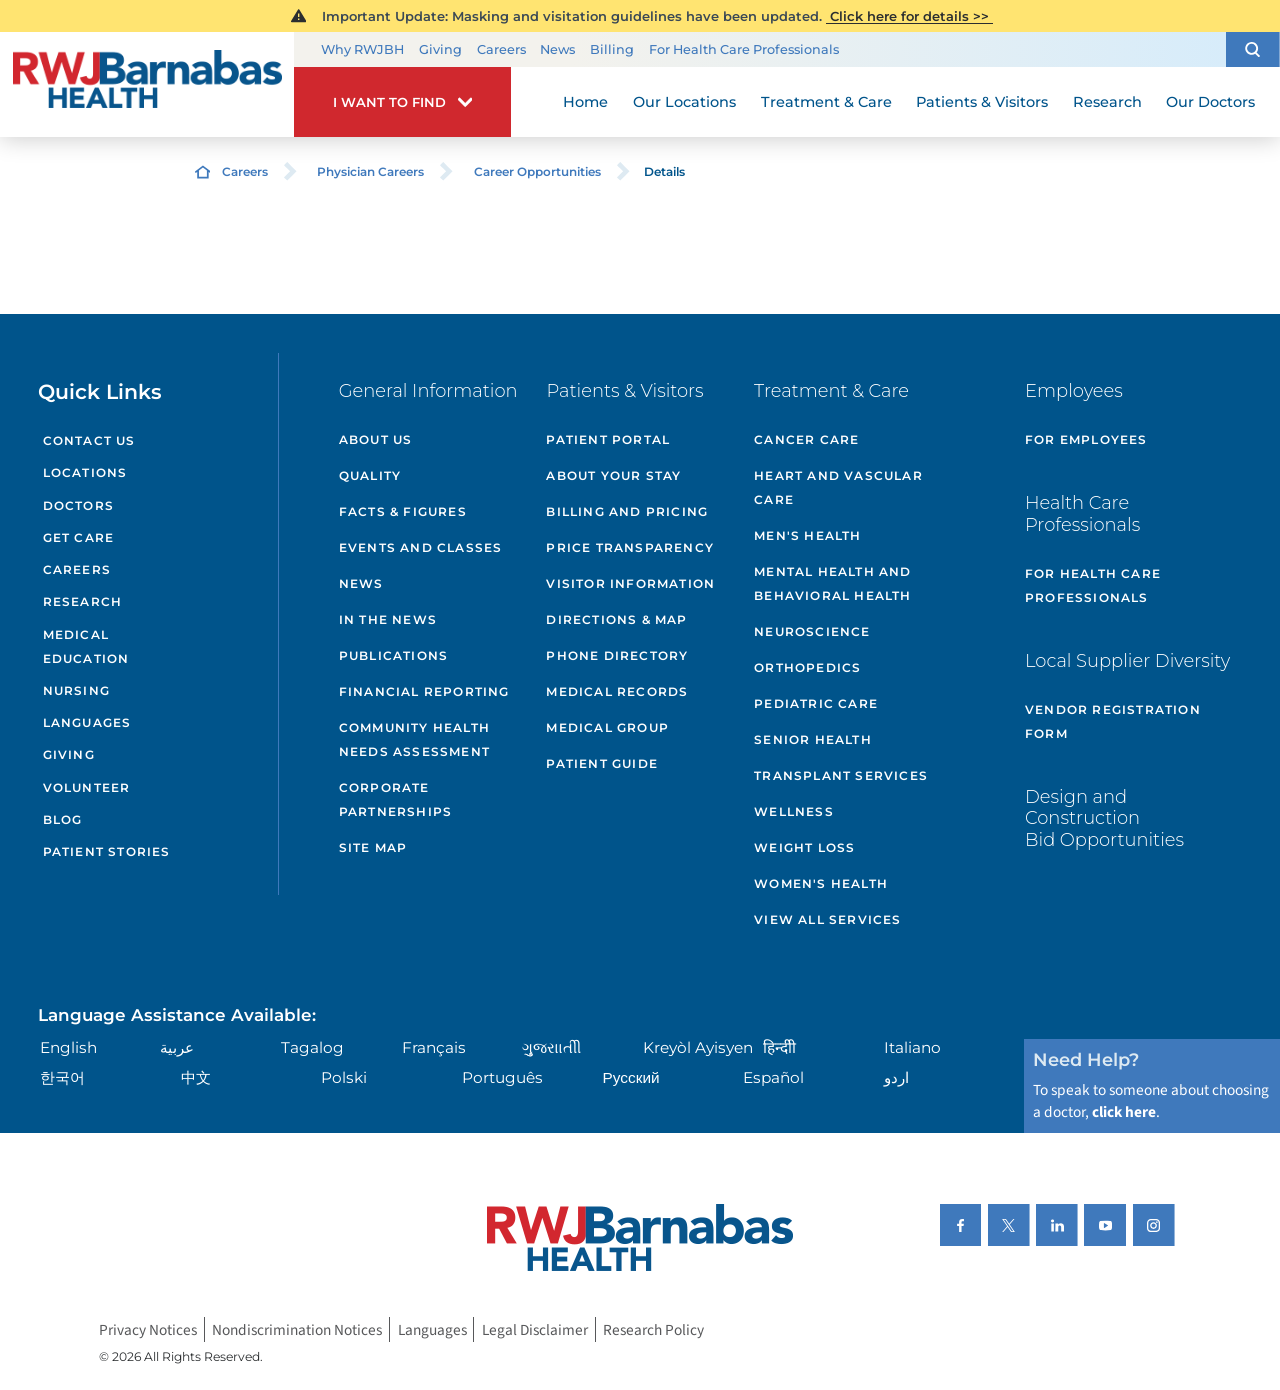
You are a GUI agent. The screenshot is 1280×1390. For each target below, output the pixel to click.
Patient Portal (608, 439)
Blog (63, 819)
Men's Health (807, 535)
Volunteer (87, 787)
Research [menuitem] (1107, 102)
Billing (612, 49)
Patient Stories (107, 851)
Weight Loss (804, 847)
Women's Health (821, 883)
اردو (896, 1077)
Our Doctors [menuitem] (1210, 102)
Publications (393, 655)
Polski (344, 1077)
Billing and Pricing (627, 511)
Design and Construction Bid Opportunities (1104, 818)
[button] (1253, 49)
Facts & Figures (403, 511)
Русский (631, 1077)
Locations (85, 472)
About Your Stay (613, 475)
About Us (376, 439)
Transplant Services (841, 775)
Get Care (79, 537)
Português (502, 1077)
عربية (177, 1047)
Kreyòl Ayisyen (698, 1047)
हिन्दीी (779, 1047)
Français (434, 1047)
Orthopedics (807, 667)
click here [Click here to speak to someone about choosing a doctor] (1124, 1112)
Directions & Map (616, 619)
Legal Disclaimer (535, 1329)
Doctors (78, 505)
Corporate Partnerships (395, 799)
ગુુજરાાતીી (551, 1047)
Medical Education (86, 646)
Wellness (794, 811)
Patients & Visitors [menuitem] (982, 102)
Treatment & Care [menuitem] (826, 102)
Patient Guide (602, 763)
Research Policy (653, 1329)
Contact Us (89, 440)
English (68, 1047)
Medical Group (607, 727)
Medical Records (617, 691)
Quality (370, 475)
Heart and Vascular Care (838, 487)
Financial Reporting (424, 691)
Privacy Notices (148, 1329)
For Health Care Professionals (744, 49)
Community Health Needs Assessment (414, 739)
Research (83, 601)
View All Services (827, 919)
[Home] (147, 85)
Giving (440, 49)
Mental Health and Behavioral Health (832, 583)
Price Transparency (630, 547)
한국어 (62, 1077)
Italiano (912, 1047)
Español (773, 1077)
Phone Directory (617, 655)
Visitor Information (630, 583)
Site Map (373, 847)
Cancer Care (806, 439)
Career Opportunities (537, 171)
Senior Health (813, 739)
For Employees (1086, 439)
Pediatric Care (816, 703)
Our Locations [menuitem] (684, 102)
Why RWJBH (362, 49)
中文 (196, 1077)
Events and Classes (421, 547)
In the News (388, 619)
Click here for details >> (909, 16)
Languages (87, 722)
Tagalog (312, 1047)
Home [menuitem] (585, 102)
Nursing (76, 690)
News (557, 49)
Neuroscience (812, 631)
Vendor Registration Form (1113, 721)
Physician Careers (370, 171)
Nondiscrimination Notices (297, 1329)
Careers (501, 49)
